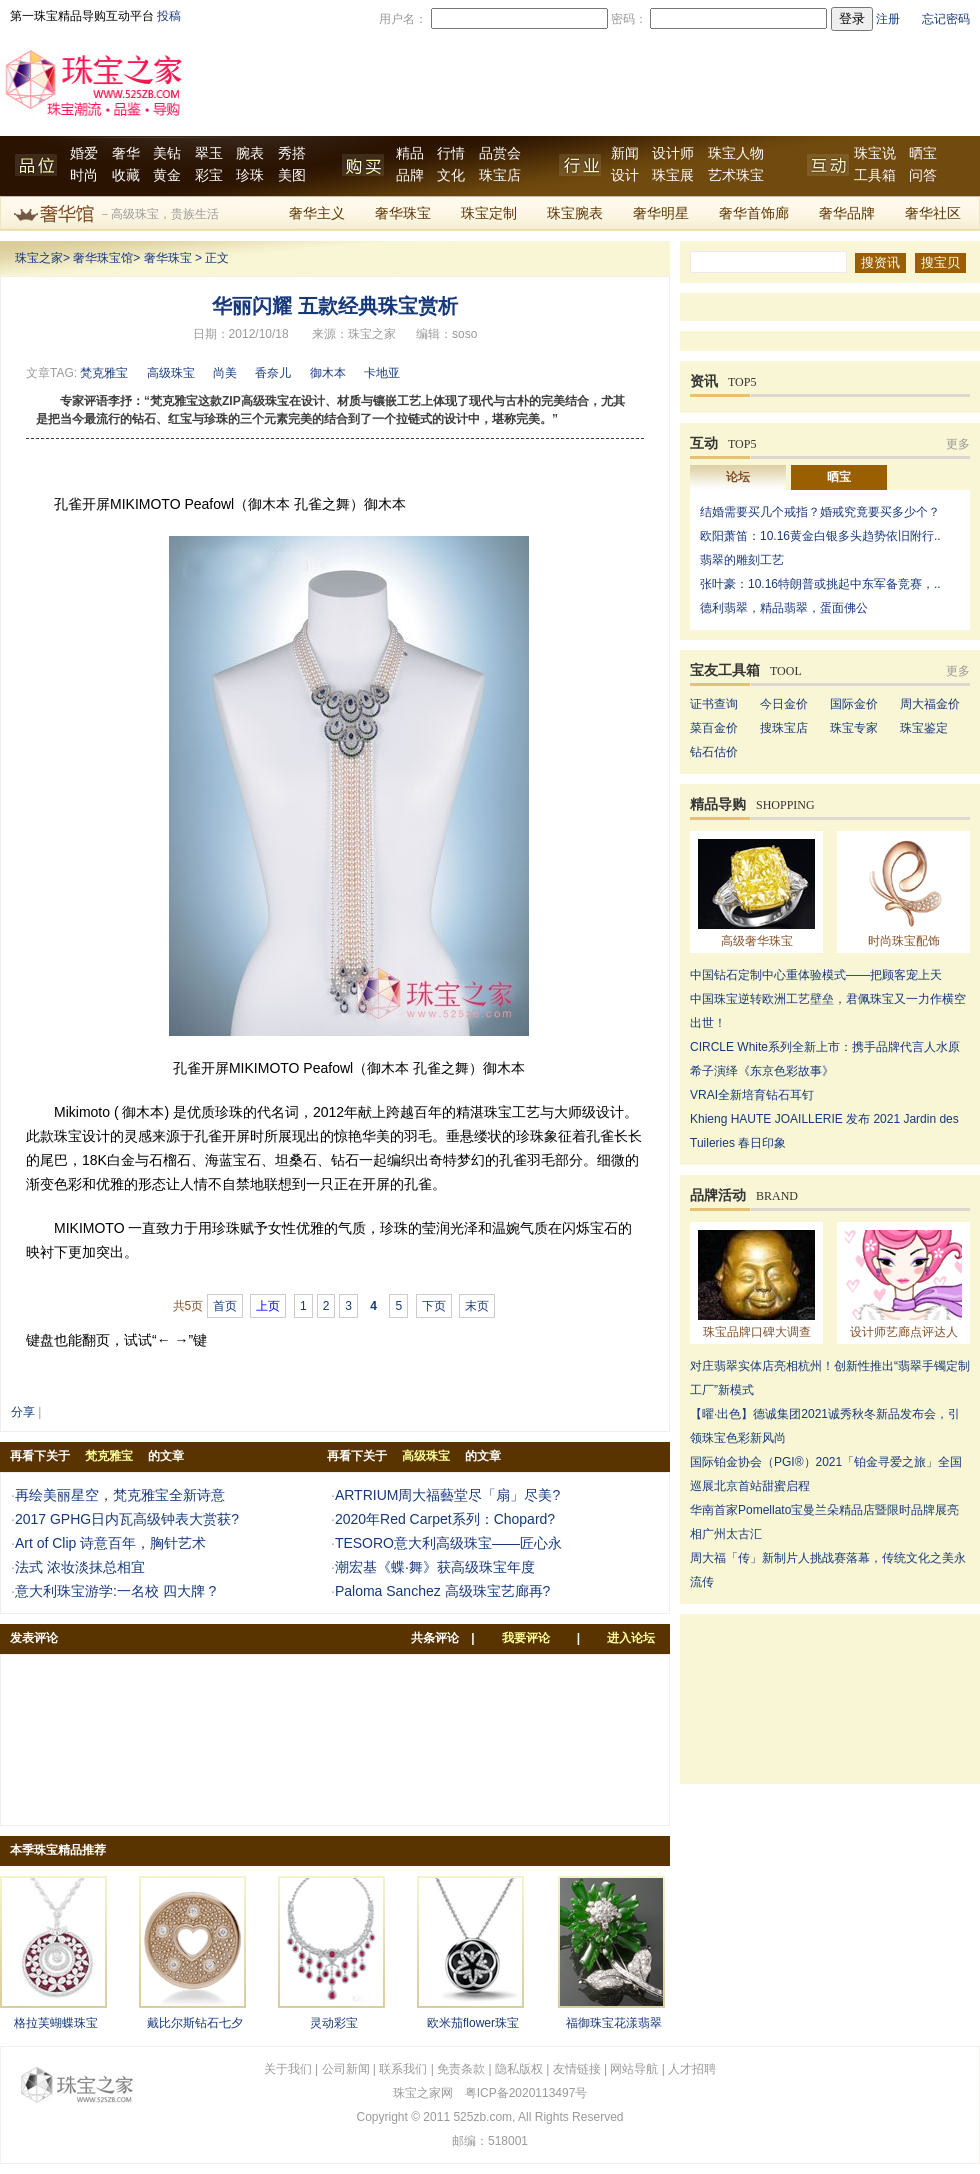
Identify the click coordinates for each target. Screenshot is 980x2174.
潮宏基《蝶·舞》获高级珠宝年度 (435, 1567)
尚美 (225, 373)
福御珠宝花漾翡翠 (614, 2023)
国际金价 (854, 704)
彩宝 (209, 175)
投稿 (169, 16)
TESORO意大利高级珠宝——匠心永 (448, 1543)
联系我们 (403, 2069)
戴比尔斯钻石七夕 (195, 2023)
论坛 (738, 477)
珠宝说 (875, 153)
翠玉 (209, 153)
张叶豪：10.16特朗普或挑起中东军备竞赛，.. (820, 584)
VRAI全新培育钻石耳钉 (752, 1095)
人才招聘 (692, 2069)
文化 (451, 175)
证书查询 (714, 704)
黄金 (167, 175)
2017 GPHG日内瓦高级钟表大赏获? (127, 1519)
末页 (477, 1306)
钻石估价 (714, 752)
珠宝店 (500, 175)
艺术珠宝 (736, 175)
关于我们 (288, 2069)
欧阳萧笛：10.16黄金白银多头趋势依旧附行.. (820, 536)
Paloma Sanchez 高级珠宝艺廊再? (443, 1591)
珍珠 (250, 175)
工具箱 (875, 175)
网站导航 (634, 2069)
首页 (225, 1306)
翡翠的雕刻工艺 (742, 560)
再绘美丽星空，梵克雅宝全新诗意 (120, 1495)
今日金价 (784, 704)
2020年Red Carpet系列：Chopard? (445, 1519)
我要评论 (526, 1638)
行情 (451, 153)
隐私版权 (519, 2069)
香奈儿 (273, 373)
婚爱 (84, 153)
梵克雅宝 (104, 373)
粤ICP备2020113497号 (526, 2093)
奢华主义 (317, 213)
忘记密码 (946, 19)
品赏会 (500, 153)
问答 (923, 175)
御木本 (328, 373)
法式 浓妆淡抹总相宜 (80, 1567)
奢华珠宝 (403, 213)
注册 (888, 19)
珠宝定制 (489, 213)
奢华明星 (661, 213)
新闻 (625, 153)
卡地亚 (382, 373)
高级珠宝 (171, 373)
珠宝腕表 (575, 213)
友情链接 (577, 2069)
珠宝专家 (854, 728)
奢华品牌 (847, 213)
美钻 (167, 153)
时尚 (84, 175)
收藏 (126, 175)
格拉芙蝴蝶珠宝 (56, 2023)
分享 (23, 1412)
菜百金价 (714, 728)
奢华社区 (933, 213)
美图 (292, 175)
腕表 (250, 153)
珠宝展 (673, 175)
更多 (958, 444)
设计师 (673, 153)
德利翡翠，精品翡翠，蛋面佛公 (784, 608)
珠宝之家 (39, 258)
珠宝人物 (736, 153)
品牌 (410, 175)
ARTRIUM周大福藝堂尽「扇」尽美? (447, 1495)
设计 (625, 175)
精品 (410, 153)
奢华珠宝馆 (103, 258)
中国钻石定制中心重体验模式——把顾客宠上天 (816, 975)
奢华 (126, 153)
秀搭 (292, 153)
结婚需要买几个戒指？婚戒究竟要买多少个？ (820, 512)
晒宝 (923, 153)
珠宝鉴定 (924, 728)
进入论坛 (631, 1638)
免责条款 (461, 2069)
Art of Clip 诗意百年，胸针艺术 (110, 1543)
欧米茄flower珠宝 (473, 2023)
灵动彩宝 (334, 2023)
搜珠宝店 (784, 728)
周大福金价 (930, 704)
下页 (434, 1306)
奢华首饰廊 (754, 213)
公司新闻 (346, 2069)
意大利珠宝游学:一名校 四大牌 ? (115, 1591)
